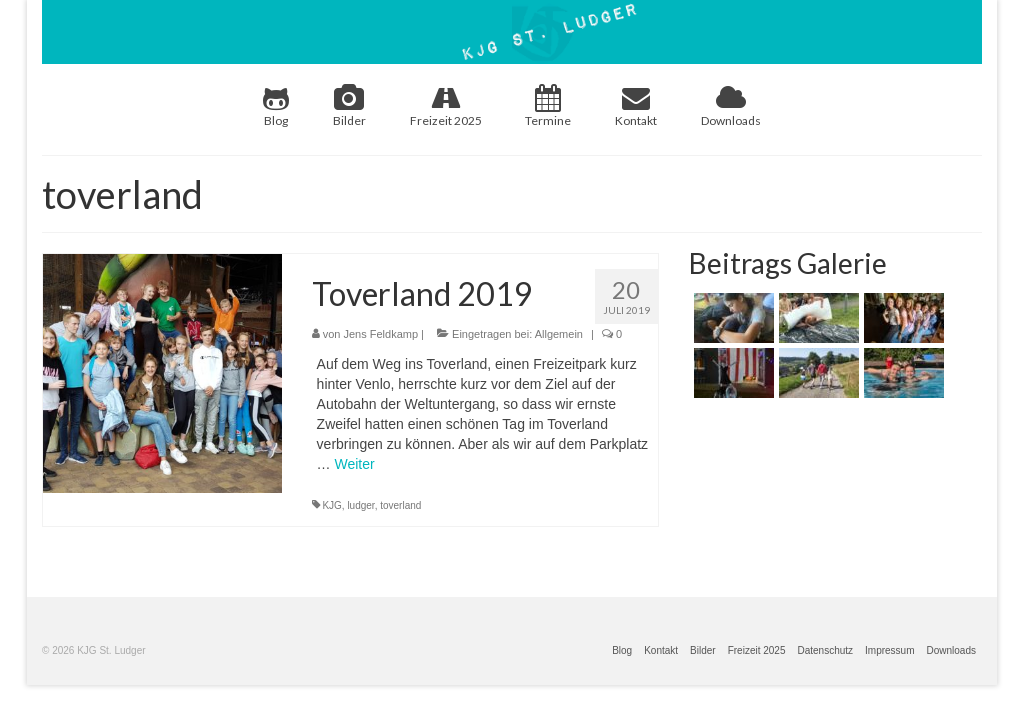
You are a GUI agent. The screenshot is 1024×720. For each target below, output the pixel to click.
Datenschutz (825, 650)
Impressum (889, 650)
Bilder (349, 106)
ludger (360, 505)
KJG (331, 505)
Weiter (354, 464)
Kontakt (636, 106)
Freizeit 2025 (446, 106)
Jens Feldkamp (380, 334)
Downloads (731, 106)
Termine (548, 106)
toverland (400, 505)
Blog (276, 106)
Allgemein (559, 334)
